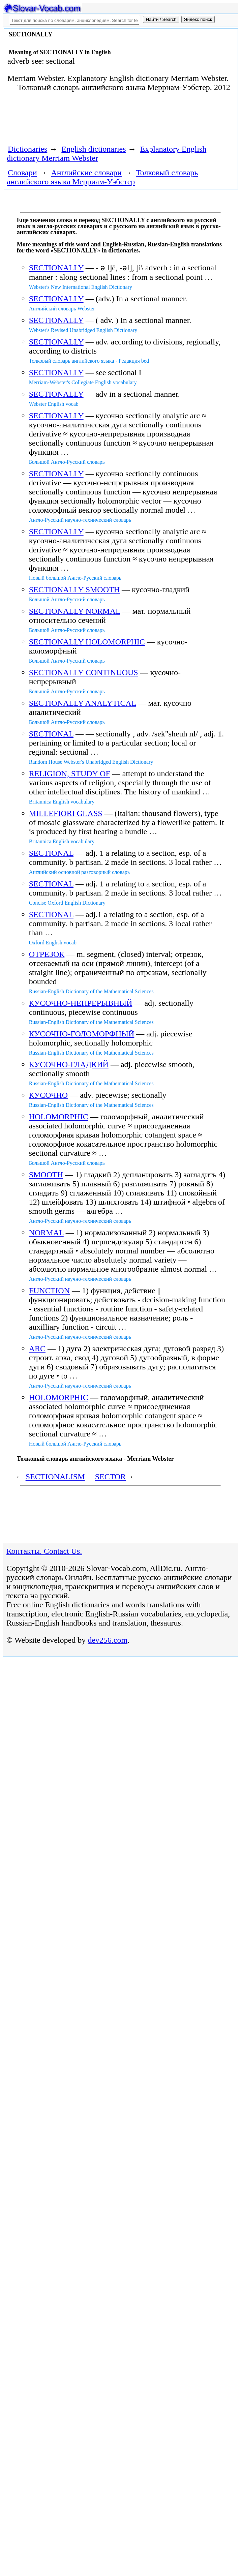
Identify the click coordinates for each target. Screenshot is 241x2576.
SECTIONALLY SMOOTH (74, 589)
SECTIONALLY (56, 267)
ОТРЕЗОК (47, 954)
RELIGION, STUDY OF (69, 773)
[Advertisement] (83, 121)
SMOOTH (46, 1174)
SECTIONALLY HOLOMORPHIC (87, 641)
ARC (37, 1348)
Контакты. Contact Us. (44, 1551)
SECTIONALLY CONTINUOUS (83, 672)
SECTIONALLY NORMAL (74, 611)
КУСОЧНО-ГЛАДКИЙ (69, 1064)
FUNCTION (49, 1290)
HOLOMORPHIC (58, 1116)
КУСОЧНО (48, 1095)
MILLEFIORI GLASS (65, 813)
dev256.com (107, 1640)
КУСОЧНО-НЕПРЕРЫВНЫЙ (80, 1003)
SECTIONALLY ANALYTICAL (82, 703)
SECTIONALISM (55, 1476)
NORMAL (46, 1232)
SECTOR (110, 1476)
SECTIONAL (51, 733)
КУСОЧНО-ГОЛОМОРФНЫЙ (81, 1033)
